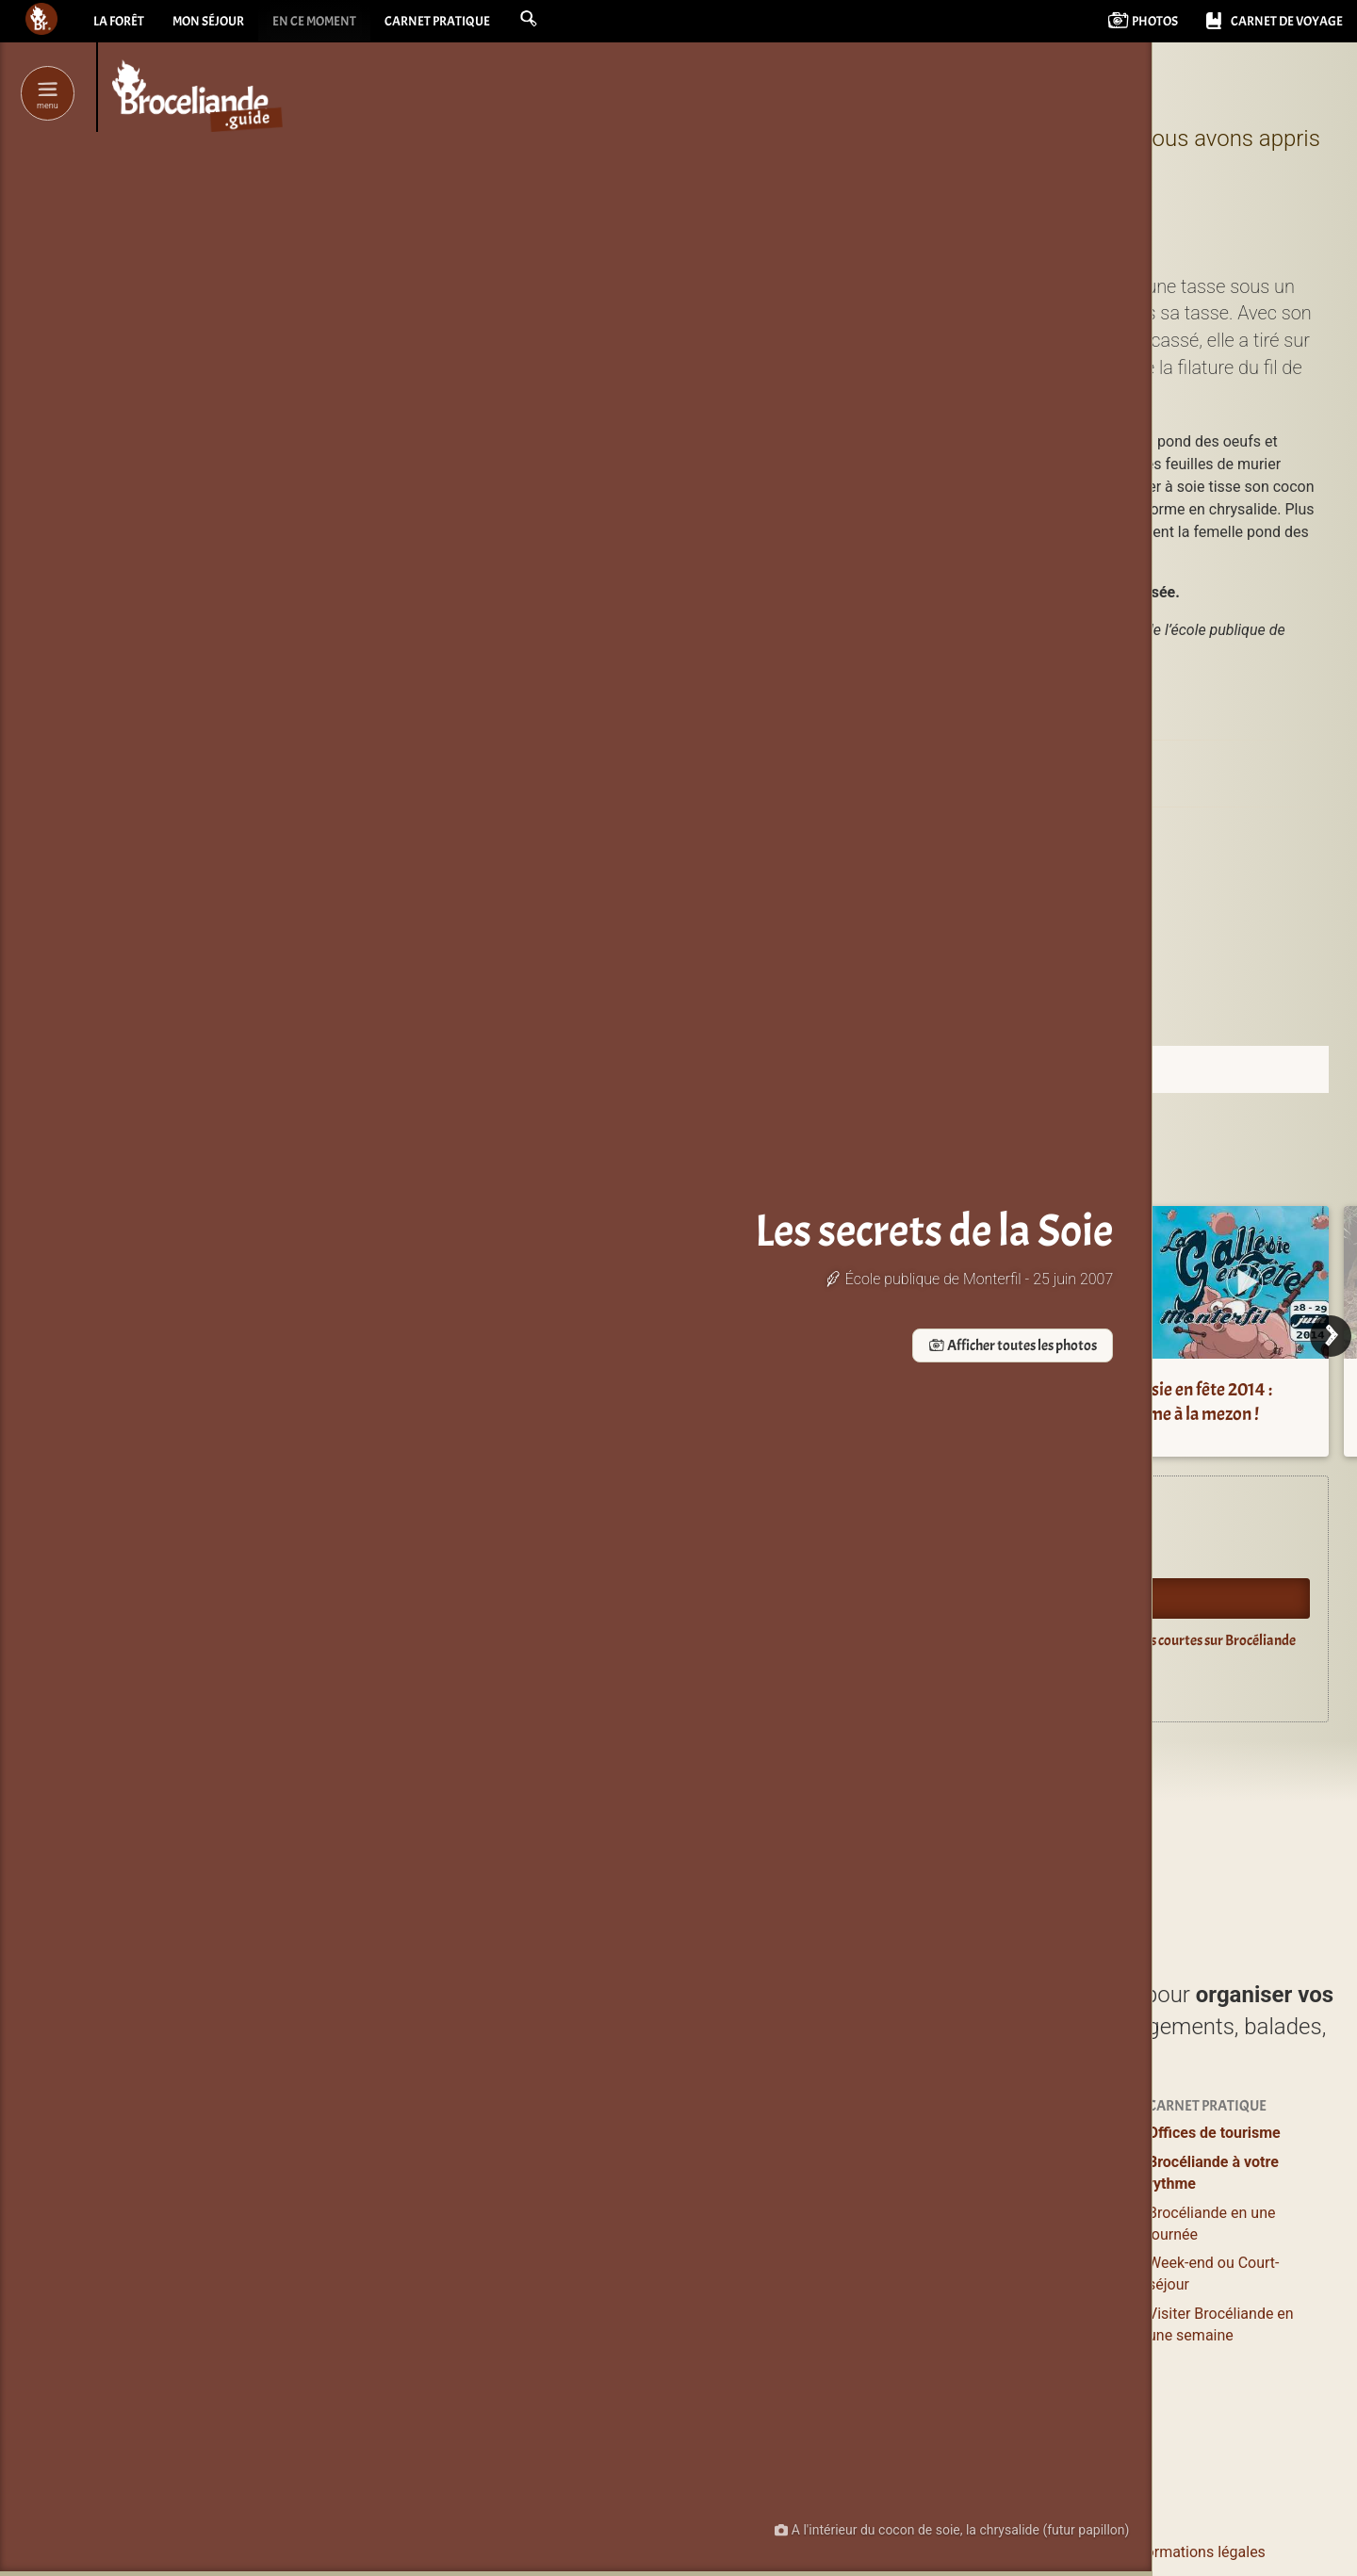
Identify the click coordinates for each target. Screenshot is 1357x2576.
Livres (982, 2351)
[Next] (1330, 1336)
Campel (835, 848)
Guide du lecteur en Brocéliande (718, 1682)
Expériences (1002, 2133)
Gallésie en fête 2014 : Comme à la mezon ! (1192, 1402)
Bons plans (998, 2191)
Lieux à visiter (633, 2162)
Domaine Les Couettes (944, 1411)
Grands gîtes (817, 2242)
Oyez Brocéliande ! (681, 1598)
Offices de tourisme (1214, 2133)
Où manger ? (630, 2191)
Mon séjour (220, 23)
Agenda (650, 1555)
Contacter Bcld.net (860, 2552)
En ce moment (338, 23)
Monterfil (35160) (959, 848)
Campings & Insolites (845, 2270)
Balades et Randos (650, 2220)
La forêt (121, 23)
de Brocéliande (664, 2452)
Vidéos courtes (1011, 2314)
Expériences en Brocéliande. (708, 1514)
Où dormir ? (814, 2133)
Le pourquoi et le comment (1025, 2552)
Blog (976, 2285)
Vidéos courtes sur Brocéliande (1206, 1640)
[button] (573, 20)
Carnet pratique (474, 23)
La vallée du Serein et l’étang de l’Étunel (689, 1402)
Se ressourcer (1007, 2162)
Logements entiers (837, 2213)
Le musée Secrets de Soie (1009, 766)
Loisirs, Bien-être (643, 2249)
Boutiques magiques (657, 2380)
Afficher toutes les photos (436, 1347)
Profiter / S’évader (649, 2133)
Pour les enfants (1016, 2220)
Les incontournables (657, 2424)
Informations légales (1197, 2552)
